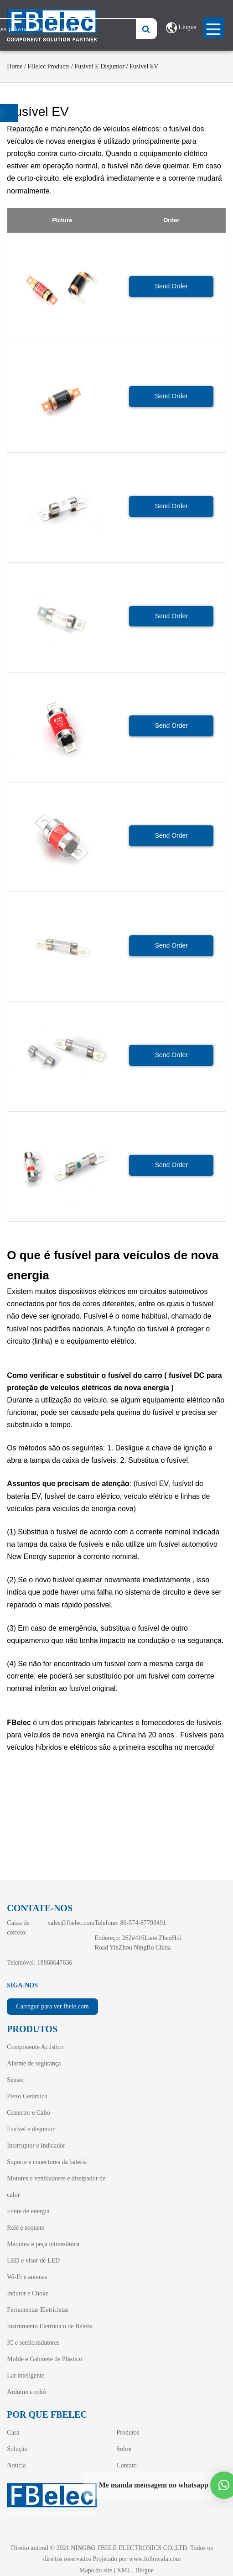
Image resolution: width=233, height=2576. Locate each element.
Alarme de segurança (34, 2063)
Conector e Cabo (28, 2112)
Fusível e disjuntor (99, 66)
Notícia (16, 2465)
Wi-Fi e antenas (27, 2277)
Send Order (171, 286)
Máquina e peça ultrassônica (43, 2244)
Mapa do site (95, 2570)
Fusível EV (143, 66)
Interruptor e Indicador (36, 2145)
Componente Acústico (35, 2047)
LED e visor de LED (33, 2260)
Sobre (123, 2449)
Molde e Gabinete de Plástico (44, 2359)
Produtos (127, 2432)
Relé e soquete (25, 2227)
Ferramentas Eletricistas (37, 2309)
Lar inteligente (25, 2375)
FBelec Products (48, 66)
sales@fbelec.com (71, 1922)
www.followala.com (155, 2558)
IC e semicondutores (33, 2342)
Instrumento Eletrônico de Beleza (50, 2326)
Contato (126, 2465)
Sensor (15, 2079)
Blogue (144, 2570)
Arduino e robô (26, 2391)
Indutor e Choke (27, 2293)
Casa (13, 2432)
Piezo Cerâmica (27, 2096)
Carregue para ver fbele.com (52, 2006)
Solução (17, 2449)
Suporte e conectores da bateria (47, 2162)
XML (124, 2570)
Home (14, 66)
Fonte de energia (28, 2211)
